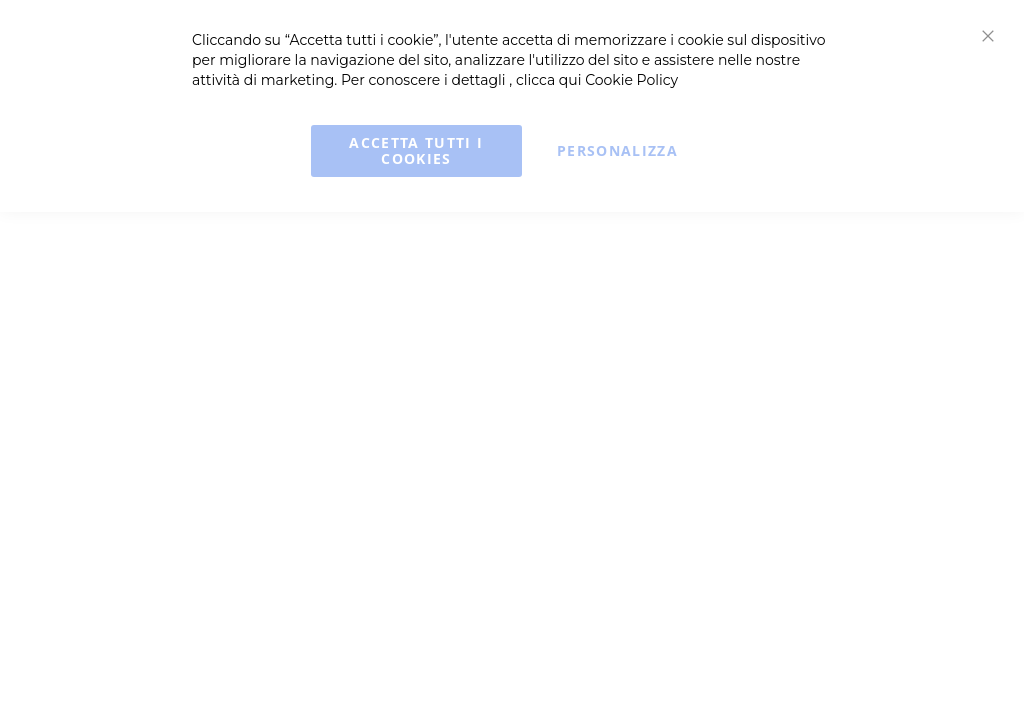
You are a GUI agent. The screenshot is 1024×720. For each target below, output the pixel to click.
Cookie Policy (631, 80)
